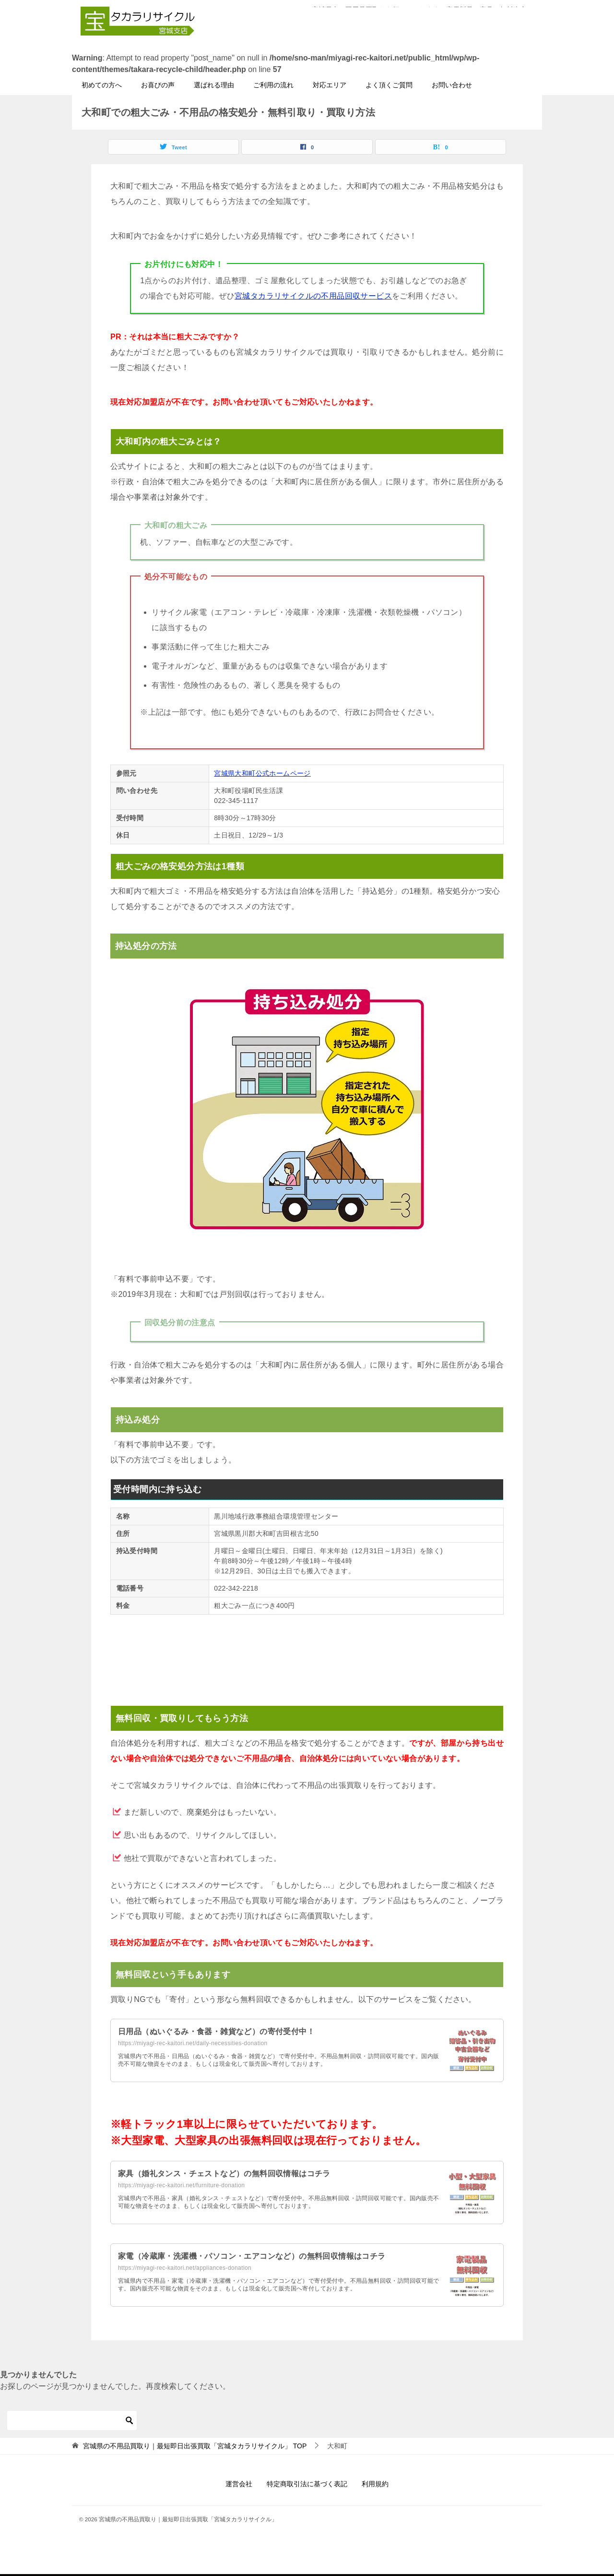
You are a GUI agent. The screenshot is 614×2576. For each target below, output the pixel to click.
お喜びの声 (158, 86)
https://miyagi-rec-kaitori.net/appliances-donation (184, 2268)
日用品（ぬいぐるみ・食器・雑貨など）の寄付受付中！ (216, 2032)
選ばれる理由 (214, 86)
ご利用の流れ (273, 86)
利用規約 (375, 2485)
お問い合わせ (452, 86)
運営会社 (238, 2485)
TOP (195, 2447)
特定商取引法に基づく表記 (307, 2485)
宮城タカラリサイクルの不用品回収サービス (313, 297)
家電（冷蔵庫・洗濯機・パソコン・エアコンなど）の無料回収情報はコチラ (252, 2257)
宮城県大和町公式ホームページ (262, 774)
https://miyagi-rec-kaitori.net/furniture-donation (181, 2186)
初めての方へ (102, 86)
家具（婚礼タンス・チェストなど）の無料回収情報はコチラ (224, 2174)
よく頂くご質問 (389, 86)
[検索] (72, 2421)
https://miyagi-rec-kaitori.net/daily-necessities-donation (193, 2044)
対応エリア (329, 86)
